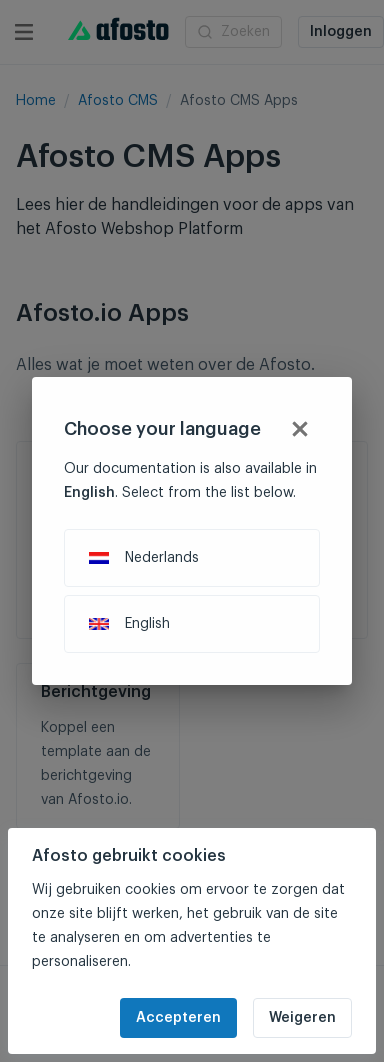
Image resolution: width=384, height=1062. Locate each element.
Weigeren (302, 1018)
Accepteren (178, 1018)
